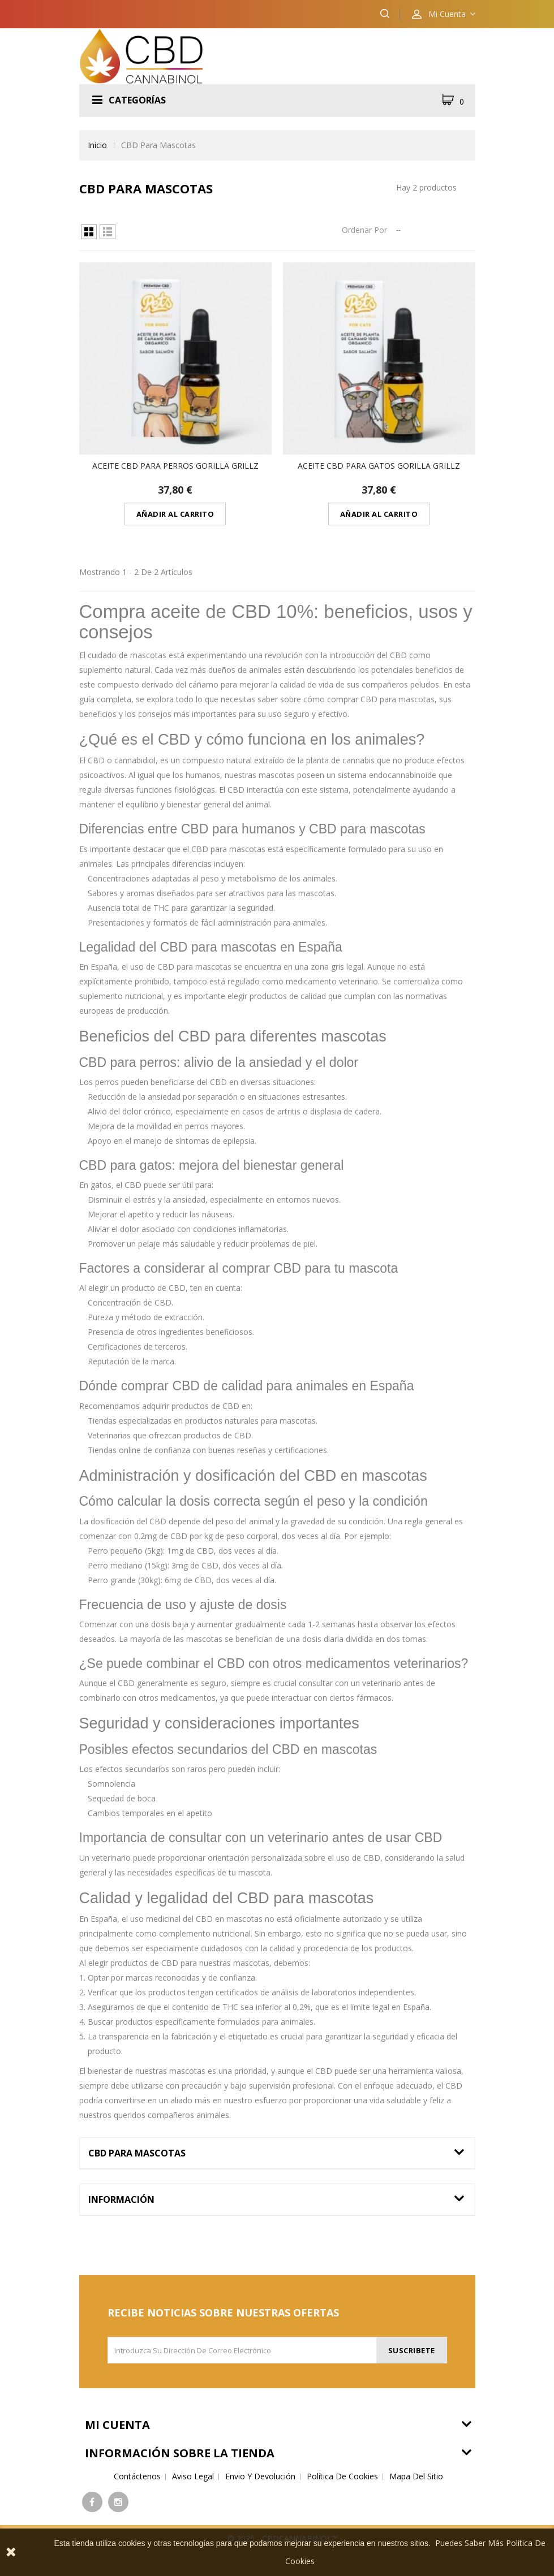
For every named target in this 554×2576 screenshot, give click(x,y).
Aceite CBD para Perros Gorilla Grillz (175, 465)
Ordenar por (364, 229)
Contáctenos (137, 2476)
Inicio (97, 145)
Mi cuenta (117, 2424)
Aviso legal (193, 2476)
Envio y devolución (260, 2476)
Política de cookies (342, 2476)
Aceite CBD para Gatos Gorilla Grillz (379, 465)
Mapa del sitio (416, 2476)
